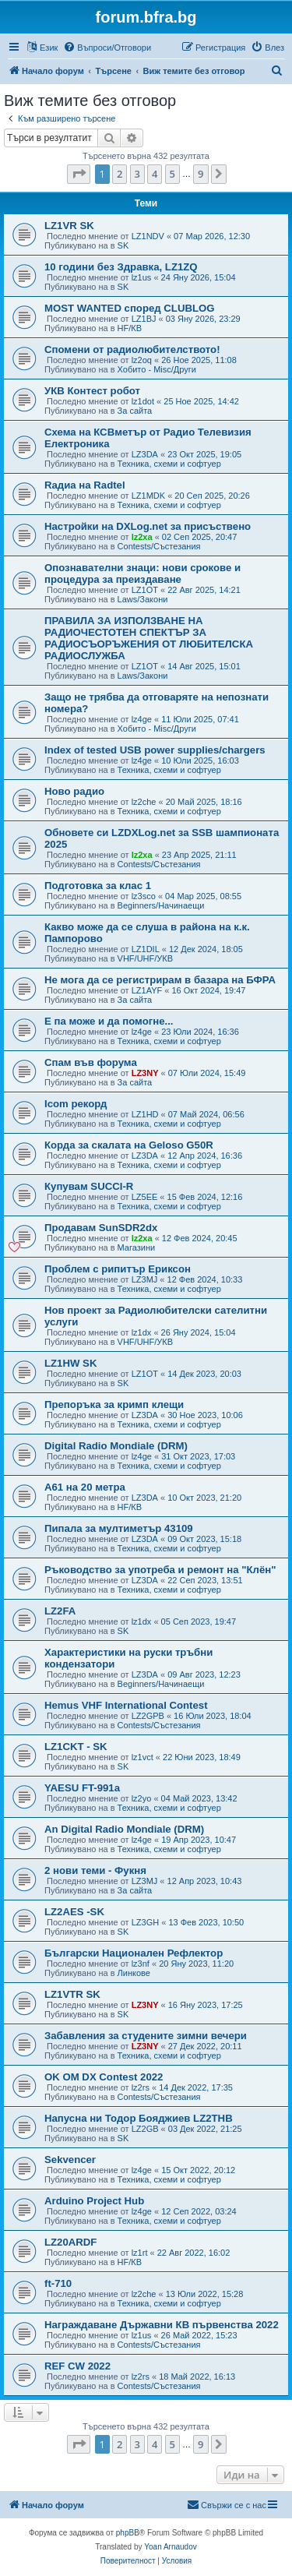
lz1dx (142, 1332)
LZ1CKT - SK (75, 1746)
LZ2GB (145, 2128)
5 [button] (172, 174)
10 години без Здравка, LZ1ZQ (121, 267)
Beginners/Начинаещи (161, 905)
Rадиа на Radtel (84, 485)
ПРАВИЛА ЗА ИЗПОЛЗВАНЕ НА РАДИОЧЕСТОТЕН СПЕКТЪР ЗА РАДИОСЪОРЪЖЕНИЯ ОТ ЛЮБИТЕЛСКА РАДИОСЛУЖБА (148, 638)
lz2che (144, 801)
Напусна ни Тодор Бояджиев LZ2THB (138, 2118)
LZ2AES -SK (74, 1912)
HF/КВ (130, 328)
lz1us (142, 277)
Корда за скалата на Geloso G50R (128, 1145)
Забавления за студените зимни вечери (145, 2035)
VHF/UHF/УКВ (145, 958)
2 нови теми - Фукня (95, 1870)
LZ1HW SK (70, 1363)
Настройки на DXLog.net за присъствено (147, 526)
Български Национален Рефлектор (133, 1953)
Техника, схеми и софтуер (169, 463)
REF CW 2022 (77, 2366)
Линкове (134, 1973)
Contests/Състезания (159, 546)
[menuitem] (107, 47)
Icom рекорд (75, 1104)
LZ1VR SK (69, 225)
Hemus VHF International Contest (126, 1705)
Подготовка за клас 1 (97, 885)
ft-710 (58, 2283)
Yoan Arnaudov (170, 2546)
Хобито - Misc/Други (157, 369)
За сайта (135, 410)
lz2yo (142, 1798)
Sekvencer (70, 2159)
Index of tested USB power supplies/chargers (155, 750)
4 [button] (154, 174)
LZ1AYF (147, 990)
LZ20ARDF (70, 2242)
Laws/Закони (143, 599)
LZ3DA (145, 454)
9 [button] (200, 174)
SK (123, 245)
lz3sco (144, 896)
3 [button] (137, 174)
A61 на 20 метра (84, 1487)
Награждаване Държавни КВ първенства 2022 (161, 2325)
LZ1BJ (144, 318)
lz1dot (143, 401)
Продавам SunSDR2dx (100, 1227)
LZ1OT (145, 590)
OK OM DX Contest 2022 (103, 2077)
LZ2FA (60, 1611)
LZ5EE (145, 1197)
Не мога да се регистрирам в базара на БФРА (160, 980)
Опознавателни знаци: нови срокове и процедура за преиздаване (142, 573)
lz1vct (142, 1757)
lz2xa (142, 537)
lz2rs (141, 2087)
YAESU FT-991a (82, 1788)
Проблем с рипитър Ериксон (117, 1269)
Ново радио (74, 791)
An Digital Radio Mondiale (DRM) (124, 1829)
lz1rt (140, 2252)
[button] (78, 173)
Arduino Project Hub (94, 2201)
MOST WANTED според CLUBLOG (129, 308)
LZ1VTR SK (72, 1994)
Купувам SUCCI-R (88, 1186)
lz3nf (141, 1963)
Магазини (137, 1247)
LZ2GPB (148, 1715)
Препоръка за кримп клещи (114, 1404)
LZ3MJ (145, 1279)
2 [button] (119, 174)
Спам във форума (90, 1062)
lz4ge (142, 719)
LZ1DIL (146, 949)
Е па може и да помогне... (108, 1021)
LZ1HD (145, 1114)
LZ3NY (145, 1073)
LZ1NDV (148, 236)
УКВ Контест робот (92, 391)
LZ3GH (145, 1922)
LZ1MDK (148, 495)
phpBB (127, 2532)
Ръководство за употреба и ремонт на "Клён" (160, 1570)
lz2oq (142, 360)
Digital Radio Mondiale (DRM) (116, 1446)
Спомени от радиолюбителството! (132, 349)
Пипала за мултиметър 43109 (118, 1528)
